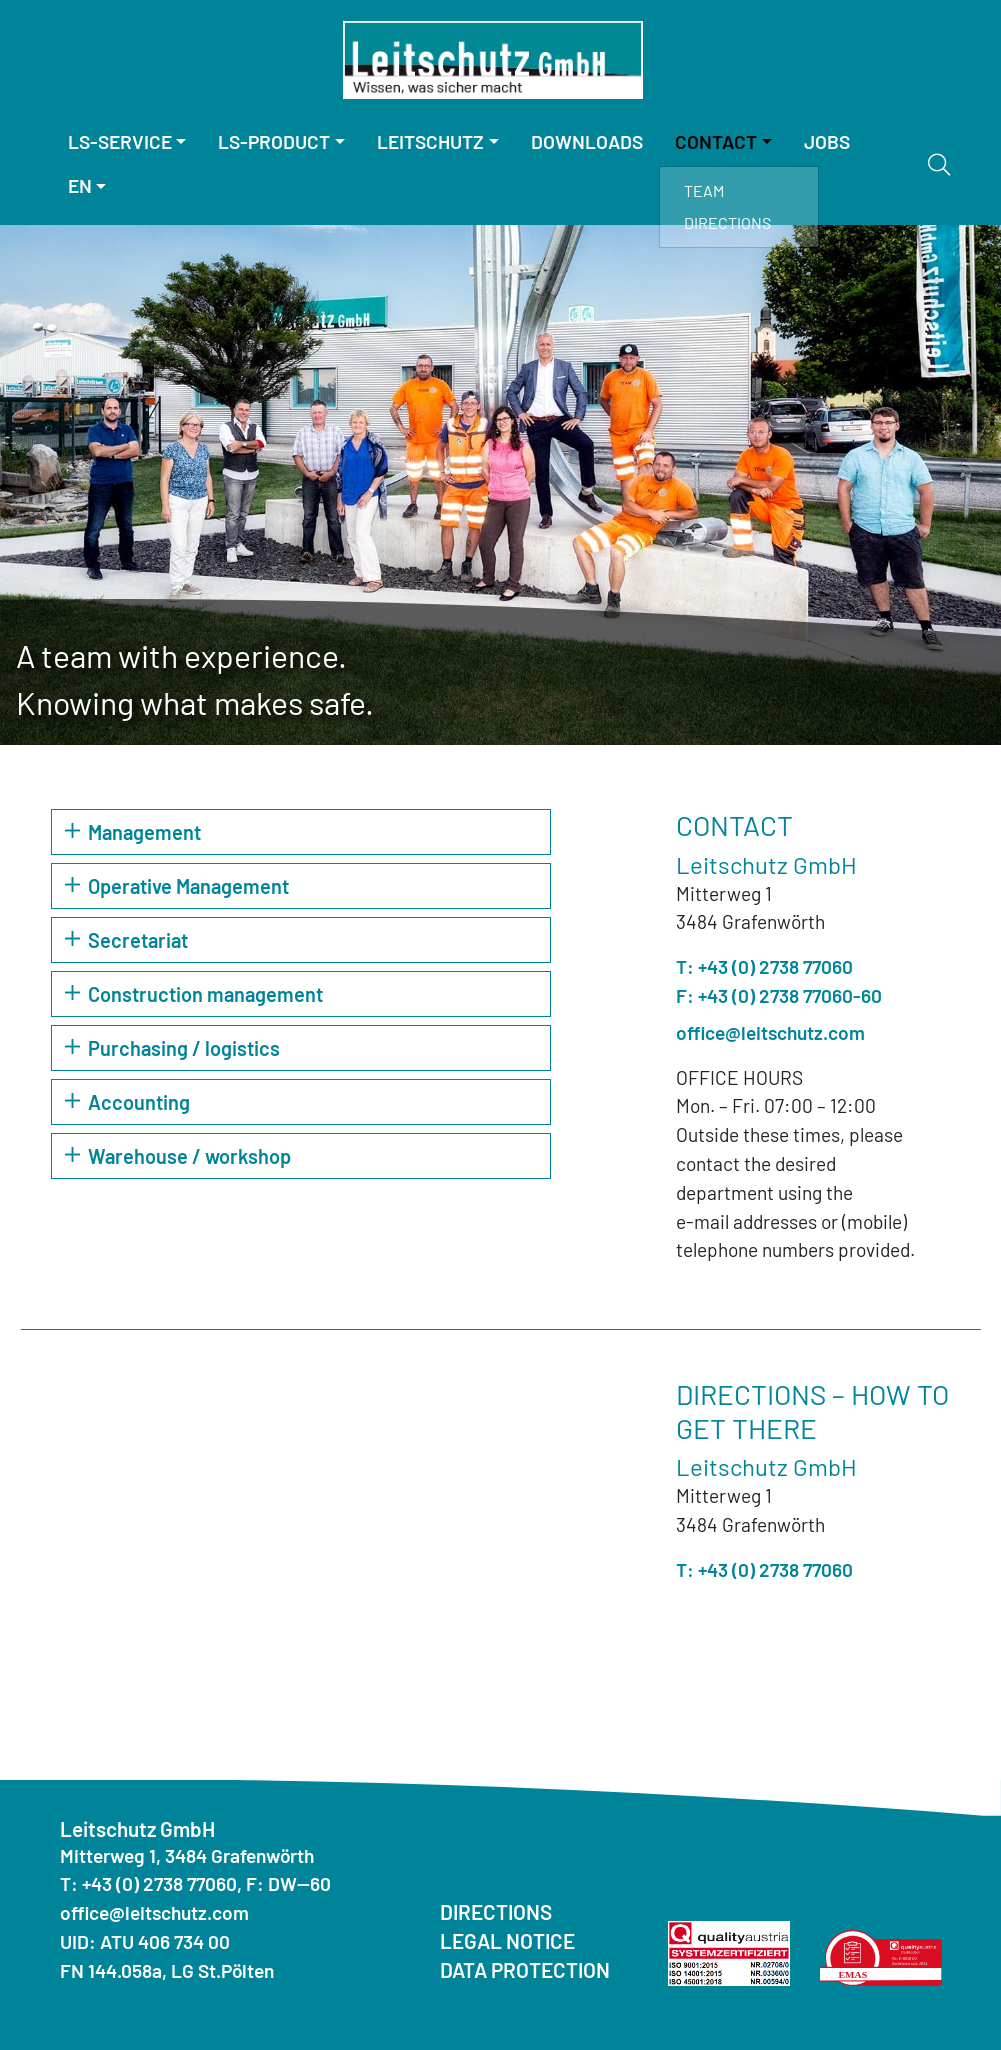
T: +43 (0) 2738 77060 (764, 966)
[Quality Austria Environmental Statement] (881, 1954)
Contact (716, 141)
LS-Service (120, 141)
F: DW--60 (288, 1883)
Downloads (587, 141)
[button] (301, 832)
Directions (727, 222)
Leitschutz (430, 141)
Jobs (827, 141)
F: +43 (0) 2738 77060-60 (779, 995)
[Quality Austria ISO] (729, 1950)
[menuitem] (127, 142)
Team (704, 190)
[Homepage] (493, 60)
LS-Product (274, 141)
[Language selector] (87, 186)
